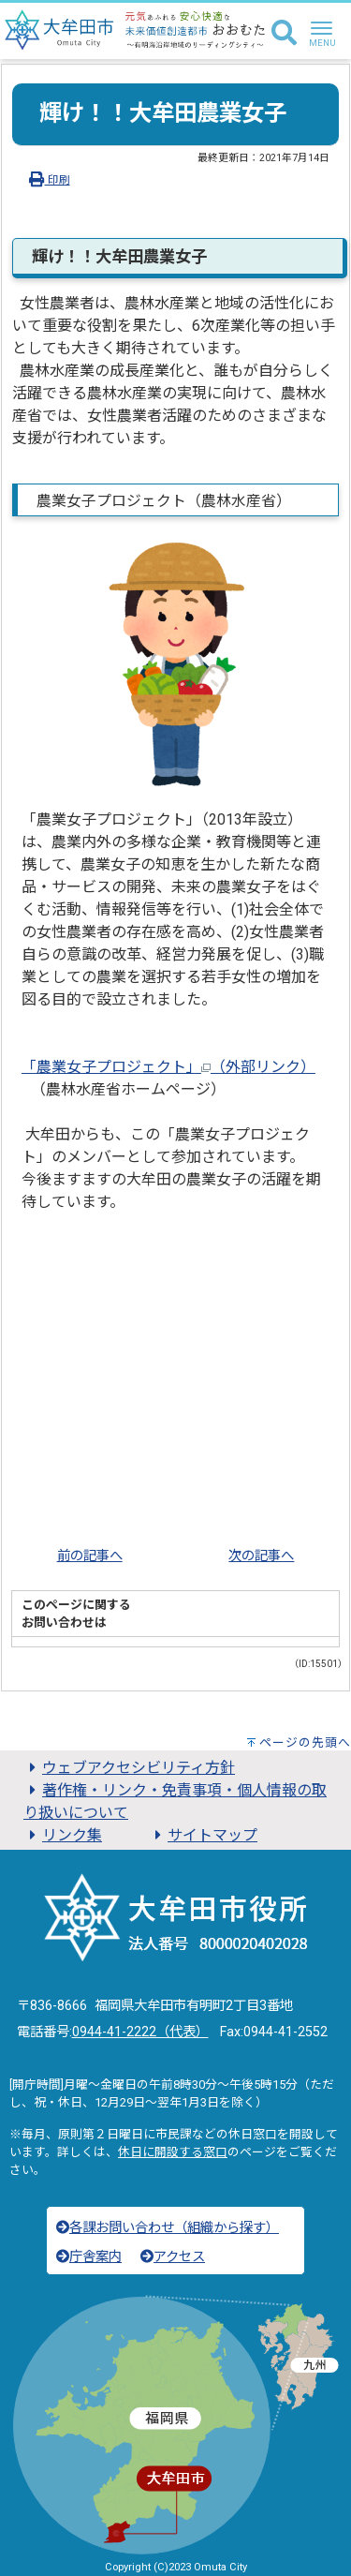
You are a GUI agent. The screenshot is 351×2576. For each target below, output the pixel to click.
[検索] (284, 34)
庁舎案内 (89, 2257)
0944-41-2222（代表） (140, 2032)
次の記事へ (261, 1556)
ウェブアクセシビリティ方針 (129, 1768)
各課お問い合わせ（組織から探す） (167, 2228)
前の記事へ (90, 1556)
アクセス (172, 2257)
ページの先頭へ (305, 1742)
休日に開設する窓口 (172, 2152)
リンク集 (62, 1835)
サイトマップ (203, 1835)
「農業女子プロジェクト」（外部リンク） (168, 1067)
